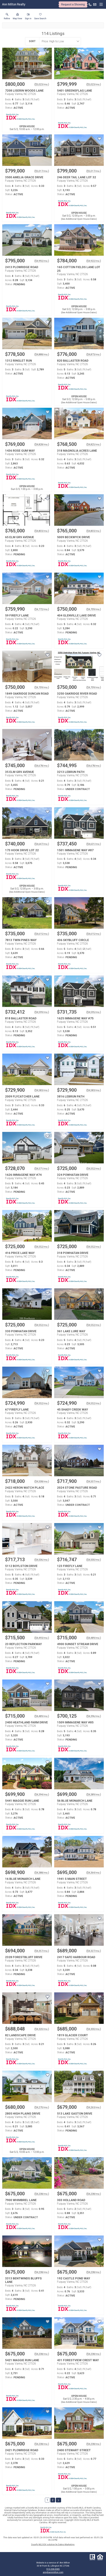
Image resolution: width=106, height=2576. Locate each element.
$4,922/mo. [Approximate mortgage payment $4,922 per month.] (93, 261)
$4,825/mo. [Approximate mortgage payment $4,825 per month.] (93, 444)
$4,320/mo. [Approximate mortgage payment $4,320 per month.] (41, 2029)
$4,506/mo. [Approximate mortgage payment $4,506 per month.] (41, 1559)
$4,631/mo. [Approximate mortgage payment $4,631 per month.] (93, 844)
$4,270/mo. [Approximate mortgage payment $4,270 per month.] (41, 2107)
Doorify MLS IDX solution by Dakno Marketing (52, 2544)
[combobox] (59, 41)
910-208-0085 (53, 2569)
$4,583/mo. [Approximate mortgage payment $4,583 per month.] (41, 1090)
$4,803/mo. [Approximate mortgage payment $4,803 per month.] (41, 531)
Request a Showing (73, 4)
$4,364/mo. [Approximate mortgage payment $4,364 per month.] (93, 1872)
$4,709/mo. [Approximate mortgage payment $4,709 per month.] (93, 609)
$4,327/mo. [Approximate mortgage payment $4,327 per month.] (93, 1951)
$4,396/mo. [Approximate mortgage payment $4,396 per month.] (93, 1716)
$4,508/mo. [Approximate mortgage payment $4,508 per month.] (41, 1481)
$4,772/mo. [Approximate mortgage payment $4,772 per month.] (41, 609)
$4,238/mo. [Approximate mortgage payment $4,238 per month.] (41, 2194)
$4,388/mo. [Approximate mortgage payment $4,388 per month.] (41, 1872)
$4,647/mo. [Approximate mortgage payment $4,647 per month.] (41, 844)
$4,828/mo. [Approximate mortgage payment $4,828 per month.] (41, 444)
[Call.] (90, 4)
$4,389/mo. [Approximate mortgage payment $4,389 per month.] (93, 1794)
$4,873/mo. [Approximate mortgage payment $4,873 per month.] (93, 354)
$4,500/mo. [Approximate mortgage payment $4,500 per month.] (93, 1559)
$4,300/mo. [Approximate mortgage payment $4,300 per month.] (93, 2029)
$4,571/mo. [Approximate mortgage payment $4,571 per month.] (41, 1168)
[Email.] (95, 4)
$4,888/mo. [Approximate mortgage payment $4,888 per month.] (41, 354)
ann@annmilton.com (53, 2572)
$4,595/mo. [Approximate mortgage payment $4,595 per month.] (93, 1012)
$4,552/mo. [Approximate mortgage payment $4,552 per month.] (93, 1168)
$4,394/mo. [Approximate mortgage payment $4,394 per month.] (41, 1794)
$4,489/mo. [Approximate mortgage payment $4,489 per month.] (93, 1638)
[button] (17, 17)
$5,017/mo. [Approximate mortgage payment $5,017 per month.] (41, 171)
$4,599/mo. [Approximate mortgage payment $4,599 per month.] (41, 1012)
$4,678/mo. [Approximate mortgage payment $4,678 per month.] (41, 765)
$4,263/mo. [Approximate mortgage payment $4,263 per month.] (93, 2107)
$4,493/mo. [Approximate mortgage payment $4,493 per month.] (41, 1638)
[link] (7, 17)
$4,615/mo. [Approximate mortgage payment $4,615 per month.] (41, 933)
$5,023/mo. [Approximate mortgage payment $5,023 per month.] (41, 84)
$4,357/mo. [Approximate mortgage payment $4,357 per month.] (41, 1951)
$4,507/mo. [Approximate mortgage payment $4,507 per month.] (93, 1481)
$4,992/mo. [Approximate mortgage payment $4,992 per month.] (41, 261)
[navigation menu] (101, 4)
